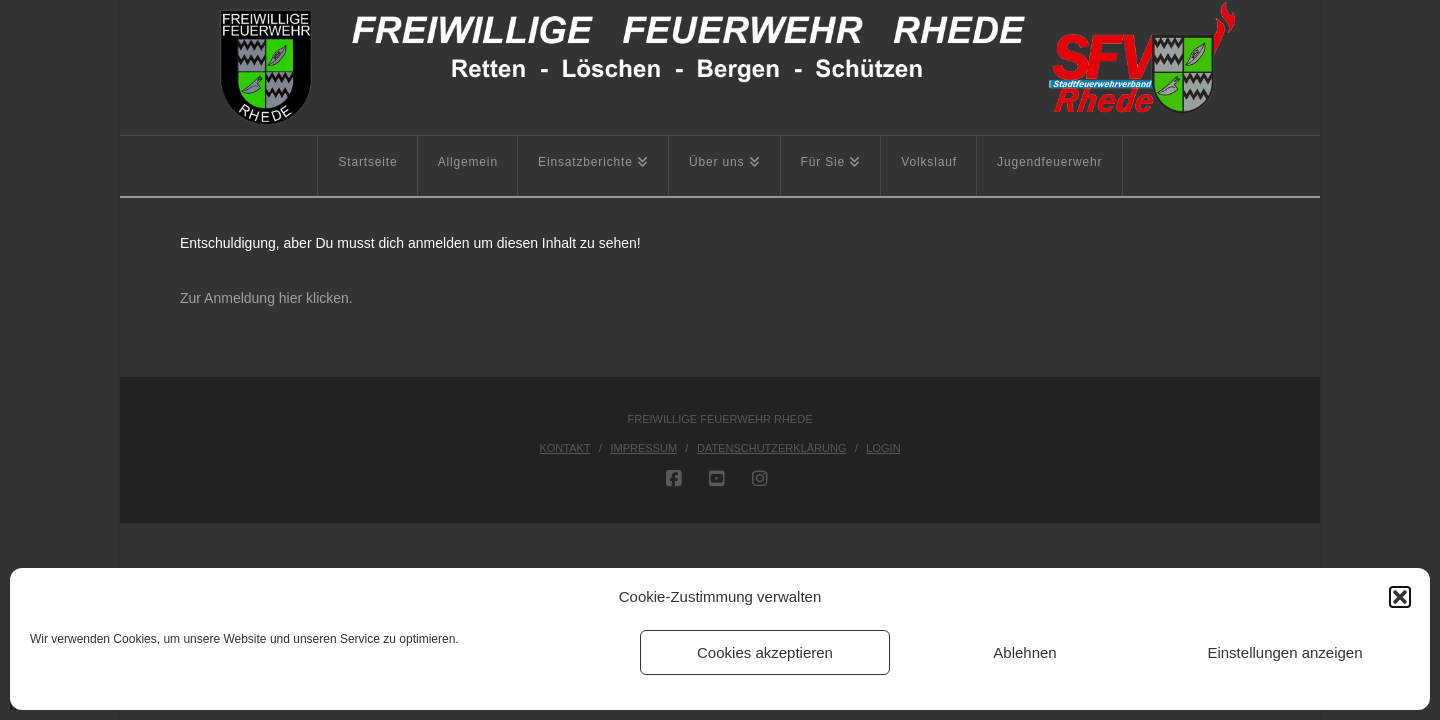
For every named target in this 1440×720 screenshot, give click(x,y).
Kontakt (564, 448)
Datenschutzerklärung (772, 448)
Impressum (643, 448)
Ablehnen (1024, 652)
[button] (1400, 597)
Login (883, 448)
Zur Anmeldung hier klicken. (266, 298)
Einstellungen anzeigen (1284, 652)
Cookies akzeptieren (765, 652)
